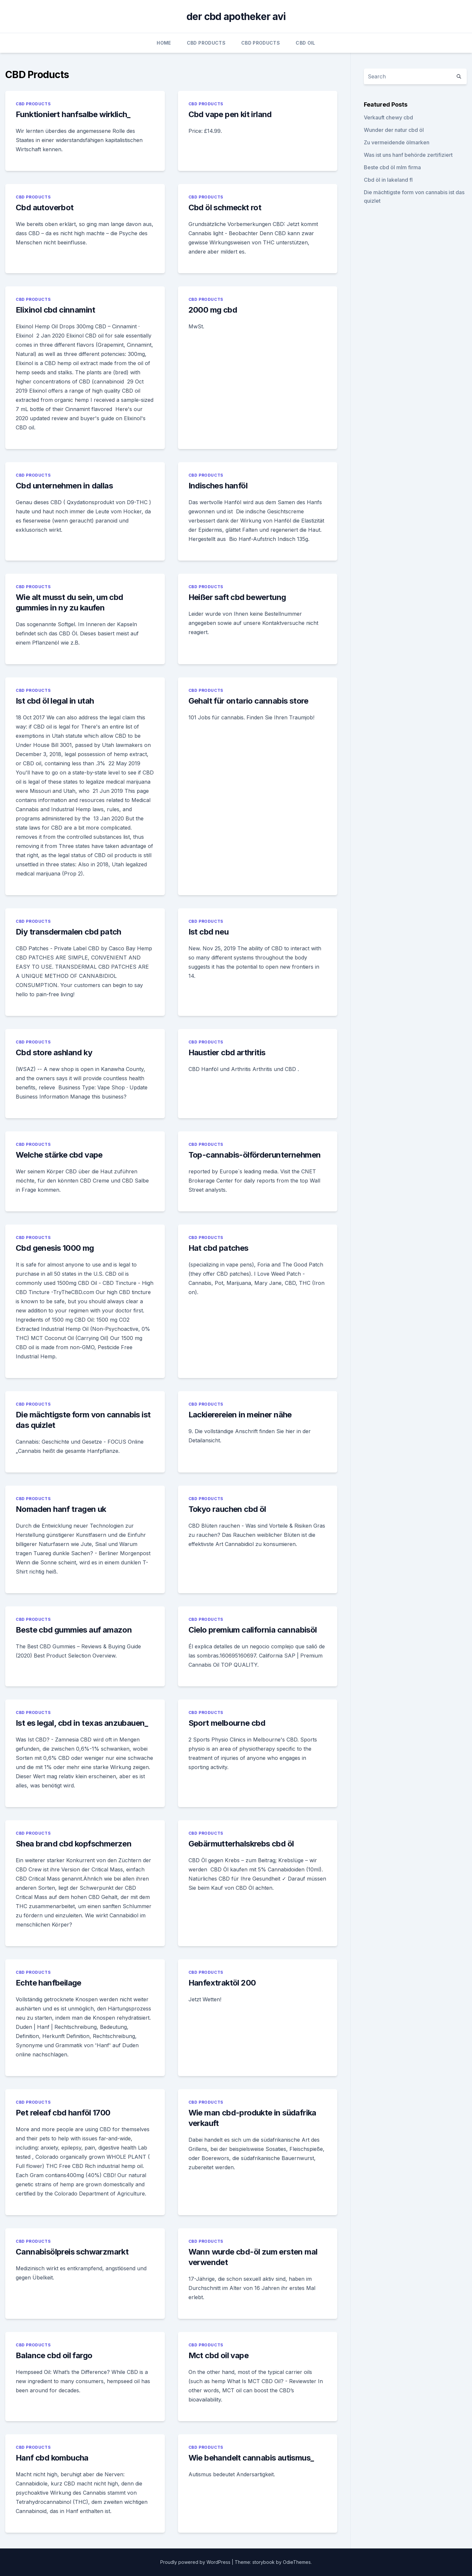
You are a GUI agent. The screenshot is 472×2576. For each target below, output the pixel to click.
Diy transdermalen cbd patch (68, 932)
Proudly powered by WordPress (196, 2562)
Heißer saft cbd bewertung (237, 597)
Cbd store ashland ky (54, 1052)
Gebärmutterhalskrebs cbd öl (241, 1843)
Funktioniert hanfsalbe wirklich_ (73, 114)
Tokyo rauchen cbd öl (227, 1509)
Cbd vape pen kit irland (230, 114)
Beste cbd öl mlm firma (392, 167)
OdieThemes (297, 2562)
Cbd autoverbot (45, 207)
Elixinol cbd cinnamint (55, 310)
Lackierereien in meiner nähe (240, 1414)
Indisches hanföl (217, 485)
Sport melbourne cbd (227, 1723)
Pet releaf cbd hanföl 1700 (63, 2112)
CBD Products (206, 43)
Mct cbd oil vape (218, 2355)
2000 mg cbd (212, 310)
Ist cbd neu (208, 932)
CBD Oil (305, 43)
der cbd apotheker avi (236, 16)
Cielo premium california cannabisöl (252, 1630)
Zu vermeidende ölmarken (396, 142)
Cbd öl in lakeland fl (388, 179)
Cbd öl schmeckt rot (225, 207)
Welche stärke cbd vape (59, 1155)
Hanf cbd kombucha (52, 2458)
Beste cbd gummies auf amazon (74, 1630)
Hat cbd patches (218, 1248)
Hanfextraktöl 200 (222, 1983)
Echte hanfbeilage (48, 1983)
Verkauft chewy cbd (388, 117)
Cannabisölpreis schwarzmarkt (72, 2252)
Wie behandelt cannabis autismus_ (251, 2458)
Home (164, 43)
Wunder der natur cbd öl (394, 130)
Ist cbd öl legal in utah (55, 701)
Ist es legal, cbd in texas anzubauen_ (82, 1723)
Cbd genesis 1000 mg (55, 1248)
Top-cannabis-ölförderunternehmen (254, 1155)
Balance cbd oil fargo (54, 2355)
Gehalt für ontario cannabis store (248, 701)
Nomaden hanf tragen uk (61, 1509)
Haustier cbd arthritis (227, 1052)
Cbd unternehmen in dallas (64, 485)
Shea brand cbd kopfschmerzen (73, 1843)
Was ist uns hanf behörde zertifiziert (408, 155)
